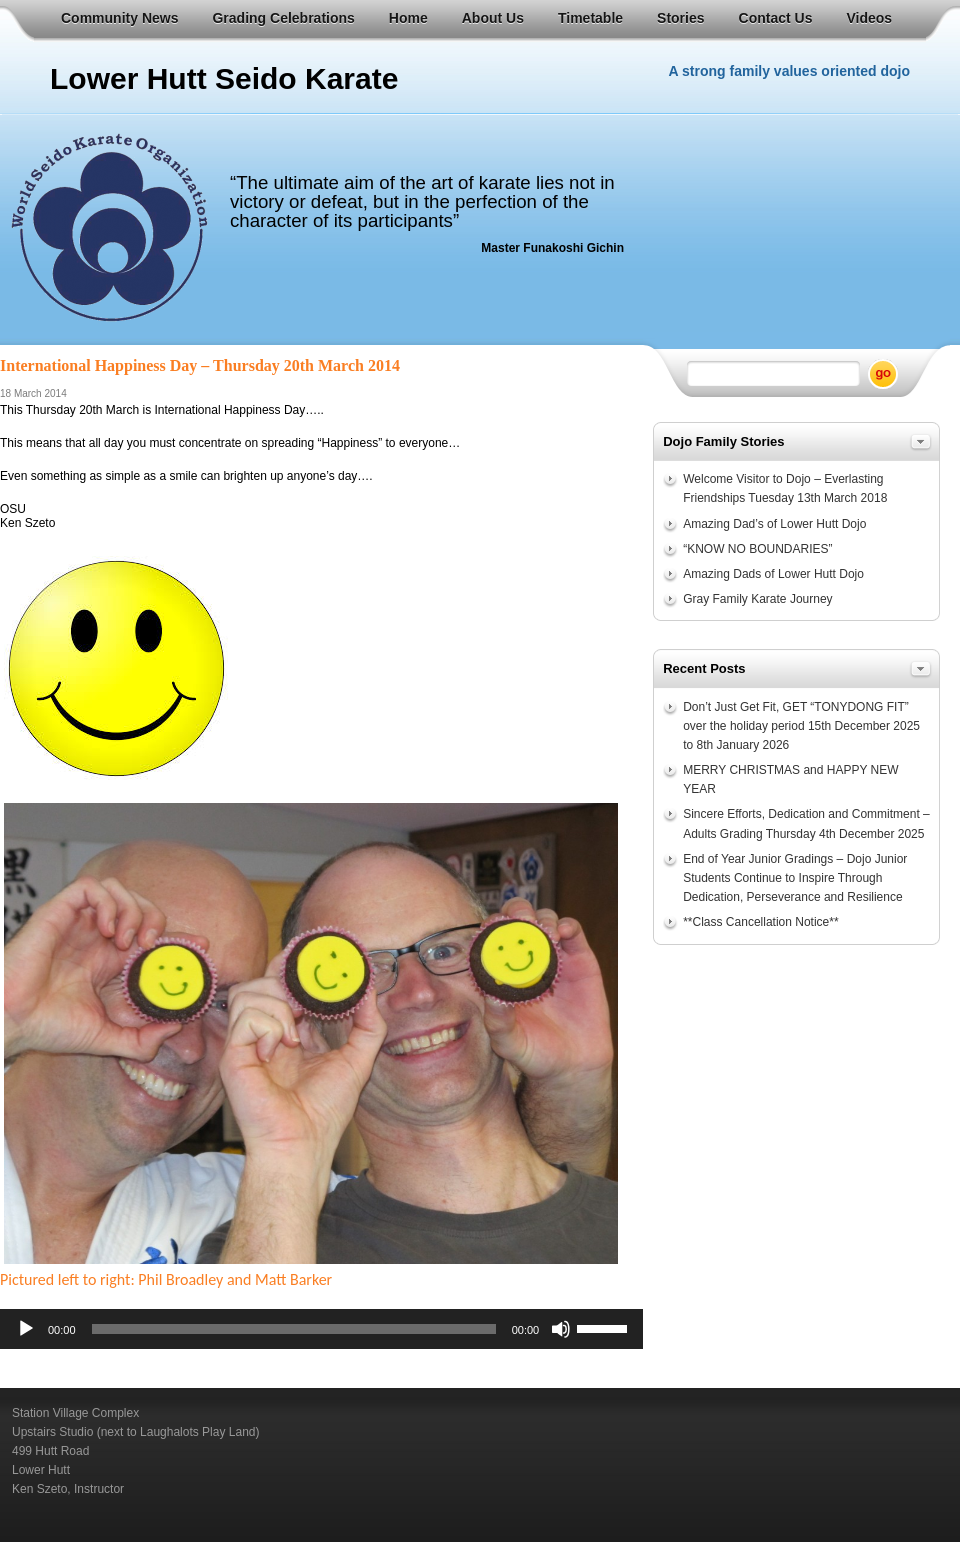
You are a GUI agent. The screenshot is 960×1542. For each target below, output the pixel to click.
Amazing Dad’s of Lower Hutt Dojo (774, 524)
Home (408, 18)
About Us (493, 18)
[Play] (26, 1329)
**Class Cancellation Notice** (760, 922)
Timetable (590, 18)
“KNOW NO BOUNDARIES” (757, 549)
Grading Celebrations (283, 18)
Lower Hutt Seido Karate (224, 78)
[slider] (294, 1329)
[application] (321, 1329)
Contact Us (776, 18)
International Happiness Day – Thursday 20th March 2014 (200, 365)
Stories (680, 18)
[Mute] (561, 1329)
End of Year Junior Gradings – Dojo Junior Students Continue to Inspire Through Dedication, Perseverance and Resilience (795, 878)
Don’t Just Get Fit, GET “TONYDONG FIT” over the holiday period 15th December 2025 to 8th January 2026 (801, 726)
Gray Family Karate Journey (757, 599)
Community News (119, 18)
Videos (869, 18)
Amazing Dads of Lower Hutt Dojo (773, 574)
